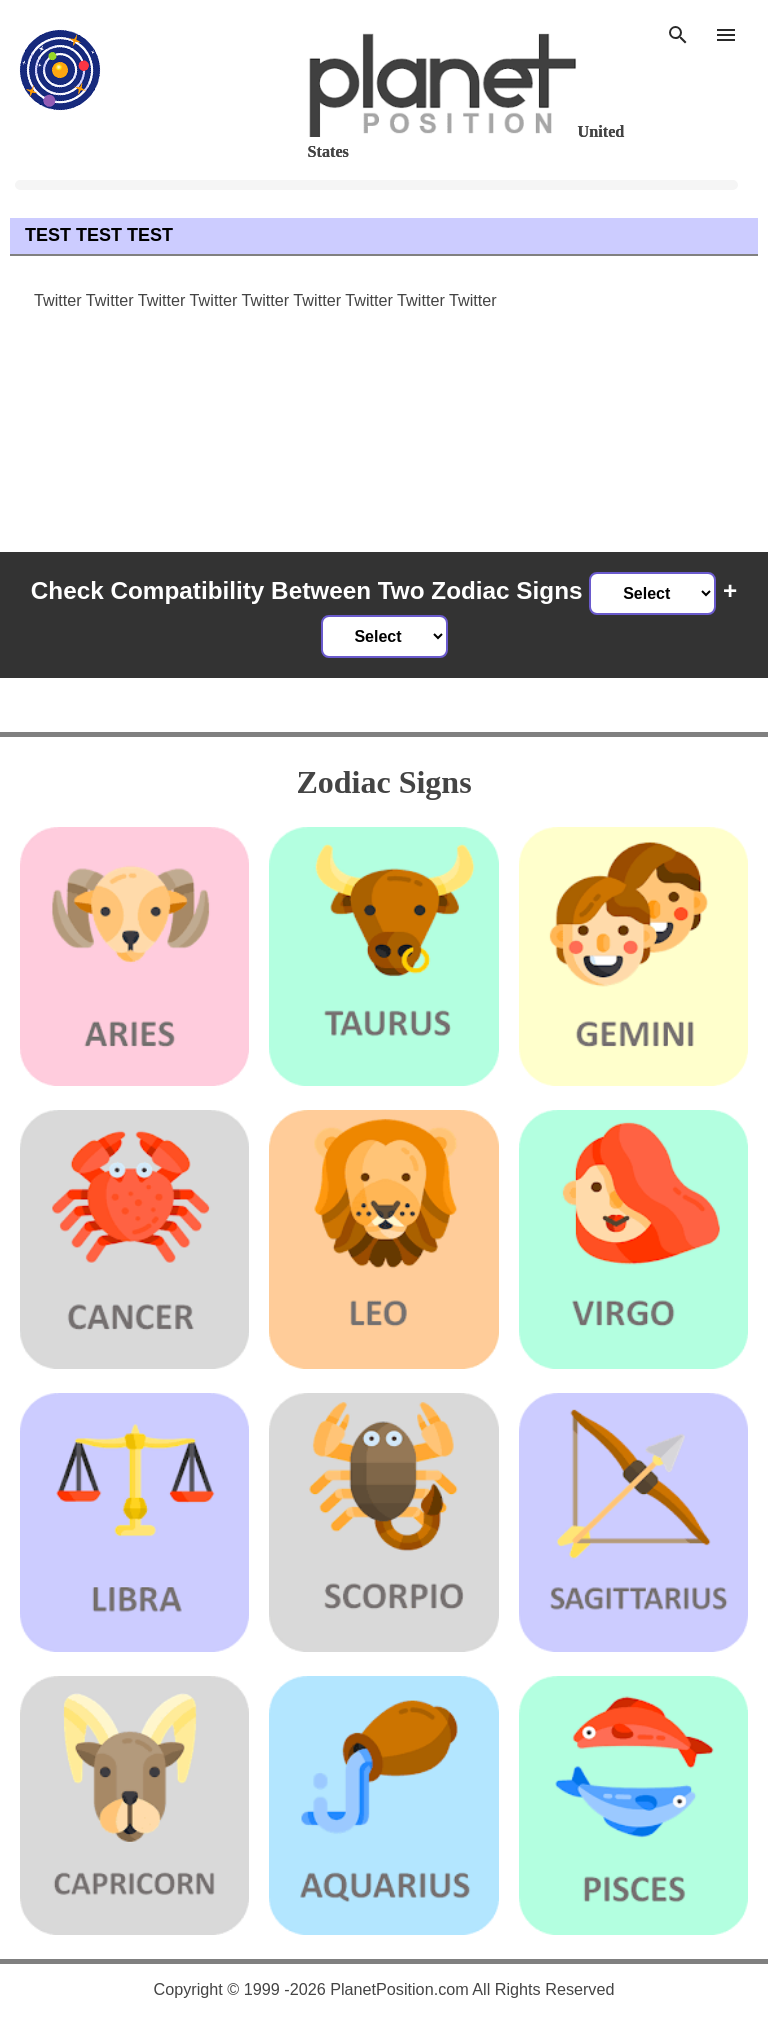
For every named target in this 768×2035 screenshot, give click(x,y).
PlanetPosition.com (399, 1989)
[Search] (678, 32)
